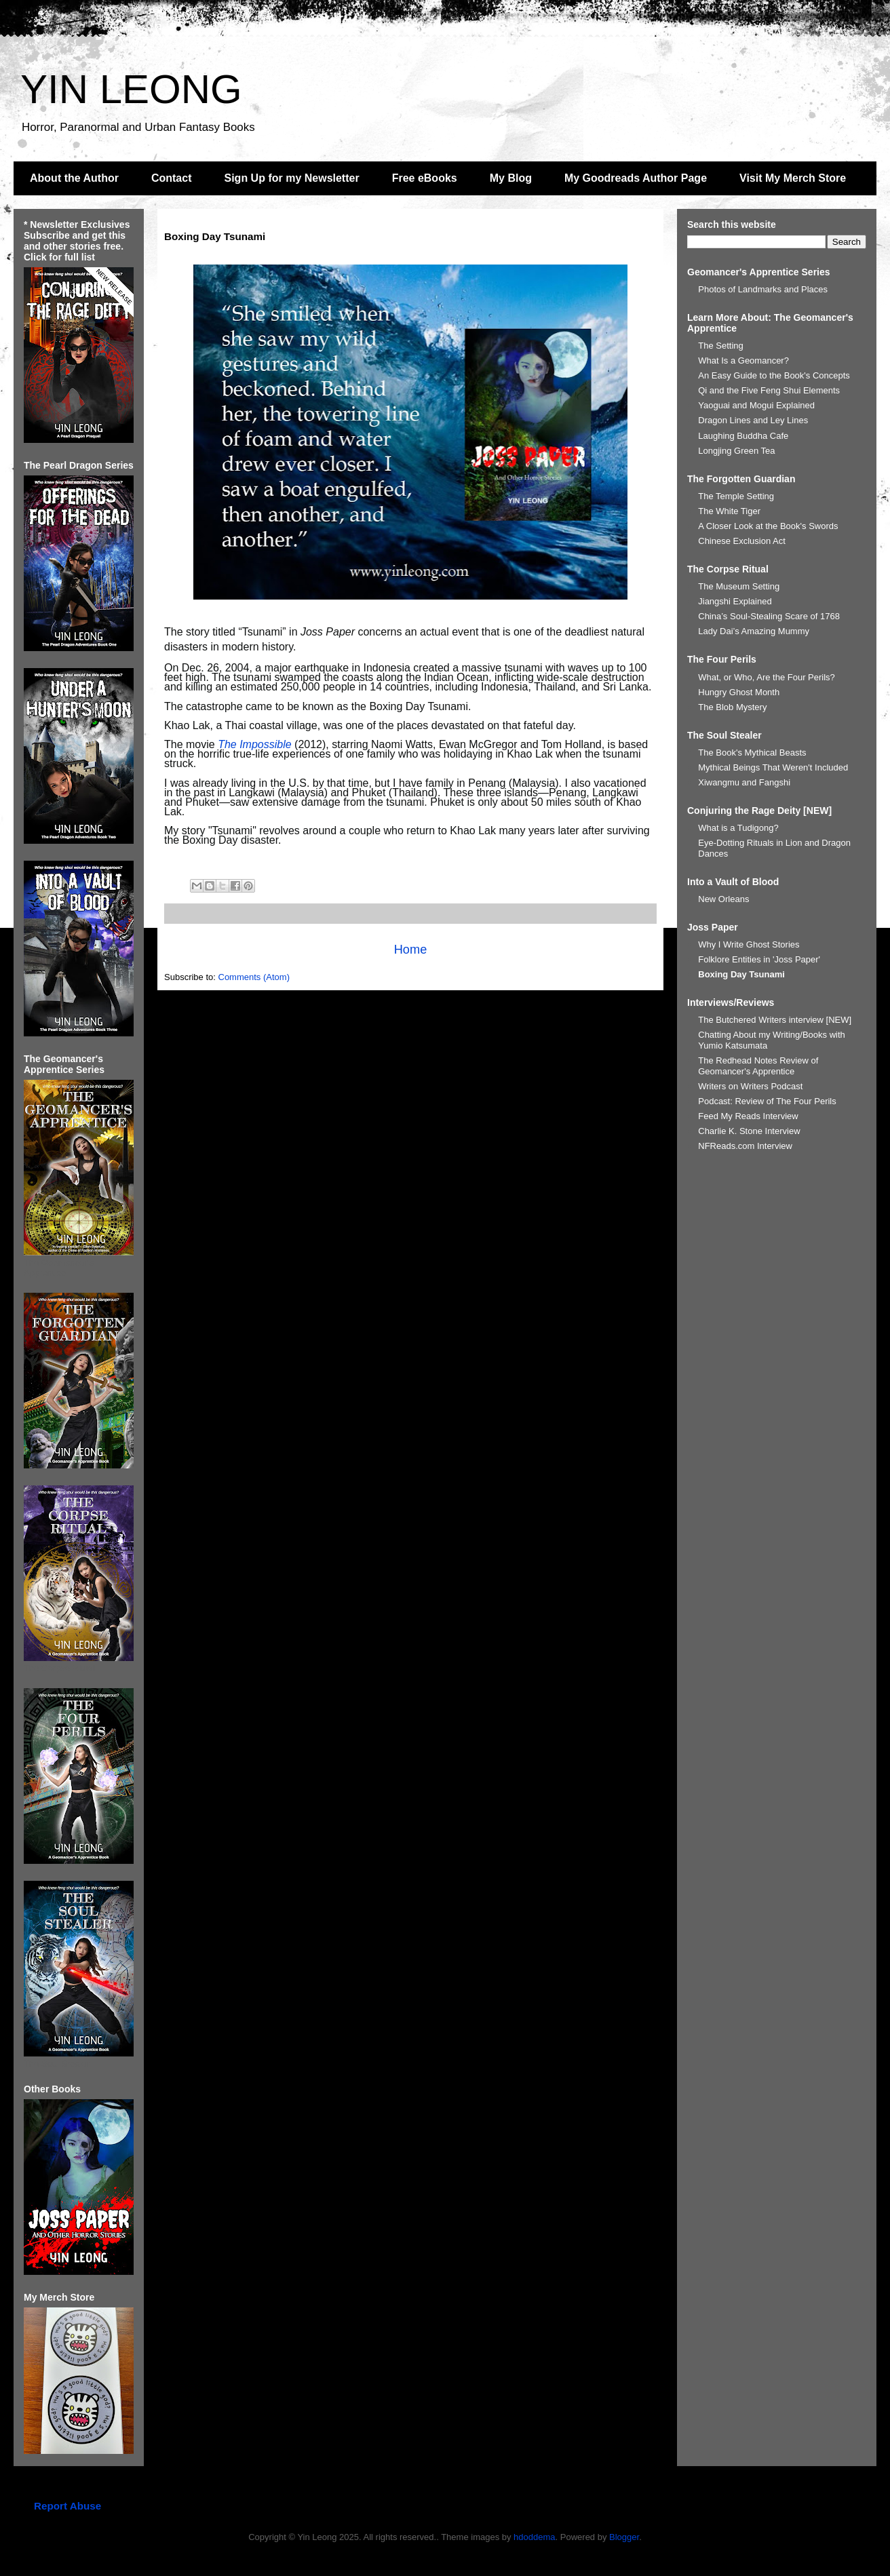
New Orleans (723, 899)
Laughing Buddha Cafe (743, 436)
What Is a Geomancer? (743, 360)
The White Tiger (729, 511)
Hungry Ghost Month (738, 692)
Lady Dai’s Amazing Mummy (753, 631)
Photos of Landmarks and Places (763, 289)
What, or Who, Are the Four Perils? (766, 677)
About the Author (74, 178)
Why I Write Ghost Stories (748, 944)
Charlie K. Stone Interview (749, 1131)
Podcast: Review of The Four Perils (767, 1101)
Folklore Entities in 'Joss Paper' (759, 959)
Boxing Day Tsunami (741, 974)
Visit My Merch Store (792, 178)
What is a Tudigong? (738, 828)
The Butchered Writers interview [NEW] (774, 1020)
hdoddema (534, 2537)
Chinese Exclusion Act (742, 541)
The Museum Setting (738, 586)
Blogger (624, 2537)
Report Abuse (67, 2506)
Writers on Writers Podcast (750, 1086)
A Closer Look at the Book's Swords (768, 526)
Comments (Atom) (254, 977)
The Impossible (255, 744)
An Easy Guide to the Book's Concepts (774, 375)
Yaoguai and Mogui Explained (756, 405)
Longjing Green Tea (736, 451)
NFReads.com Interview (745, 1146)
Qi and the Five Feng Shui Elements (769, 390)
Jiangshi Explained (734, 601)
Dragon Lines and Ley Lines (753, 420)
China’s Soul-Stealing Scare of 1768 (769, 616)
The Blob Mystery (732, 707)
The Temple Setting (736, 496)
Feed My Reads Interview (748, 1116)
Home (410, 949)
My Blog (511, 178)
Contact (171, 178)
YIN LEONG (131, 89)
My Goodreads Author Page (635, 178)
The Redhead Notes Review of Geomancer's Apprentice (758, 1065)
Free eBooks (424, 178)
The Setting (720, 345)
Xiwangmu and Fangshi (744, 782)
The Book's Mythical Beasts (752, 752)
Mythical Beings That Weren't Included (773, 767)
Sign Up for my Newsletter (292, 178)
